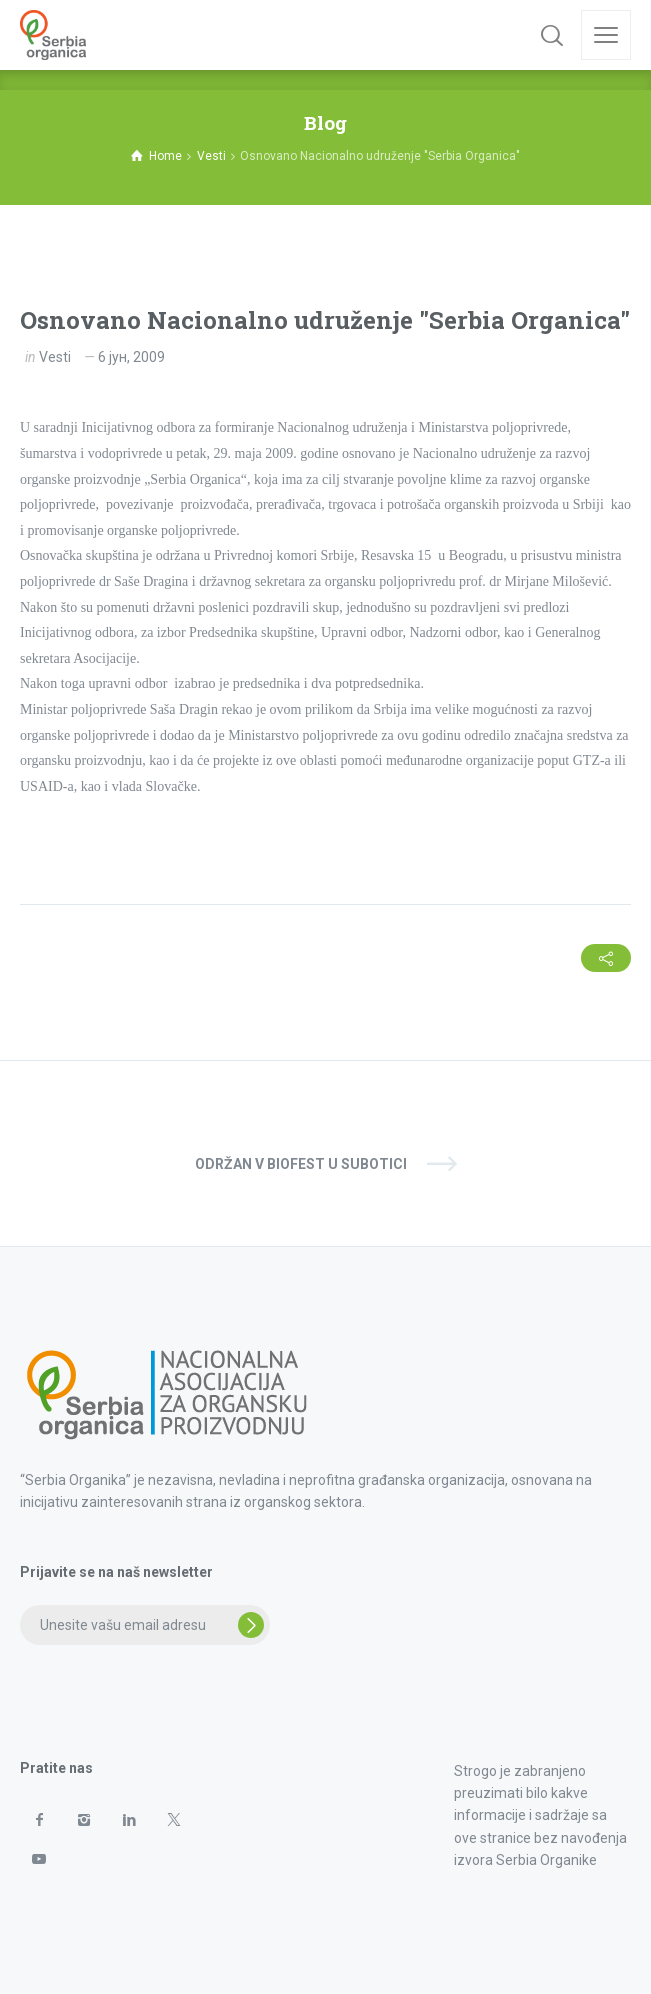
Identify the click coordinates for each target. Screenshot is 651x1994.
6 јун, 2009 (131, 357)
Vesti (55, 357)
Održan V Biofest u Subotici (301, 1164)
